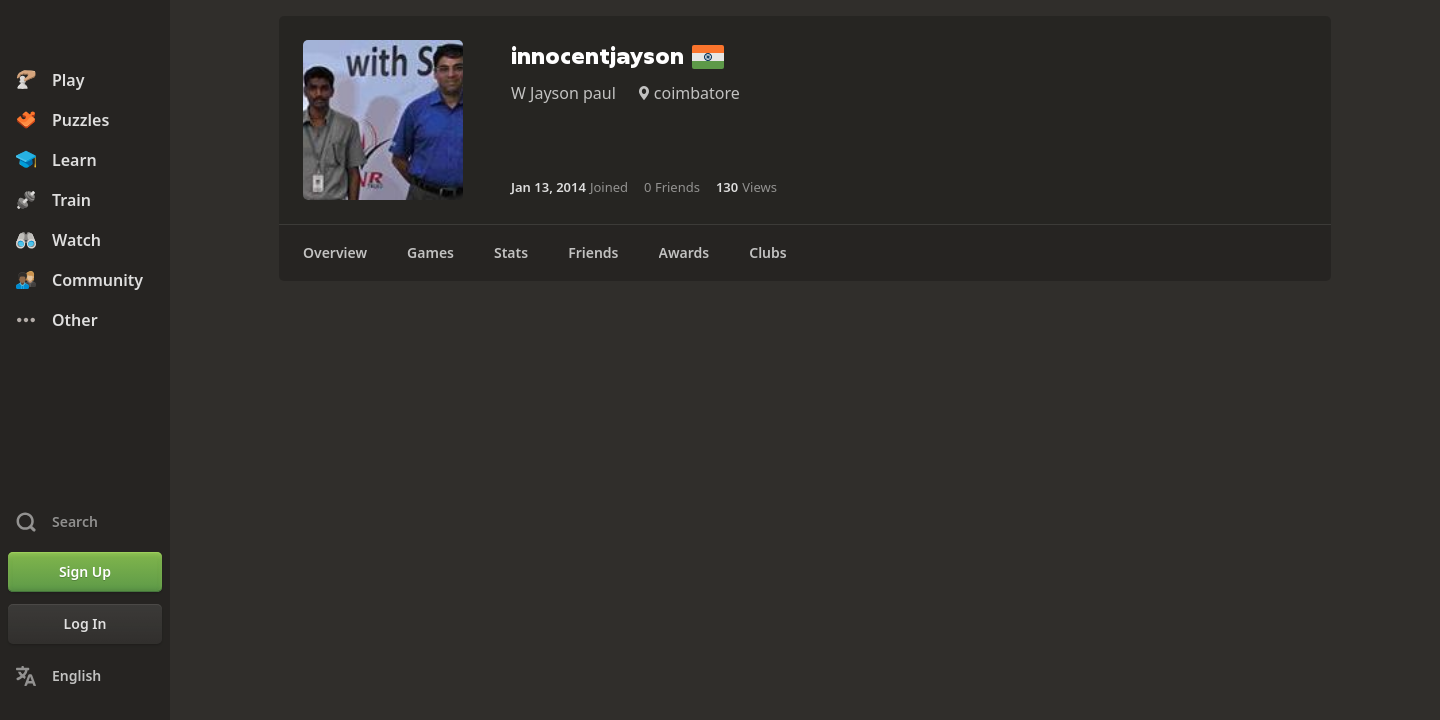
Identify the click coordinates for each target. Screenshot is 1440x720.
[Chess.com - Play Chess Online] (85, 34)
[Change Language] (85, 676)
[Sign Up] (85, 572)
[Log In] (85, 624)
